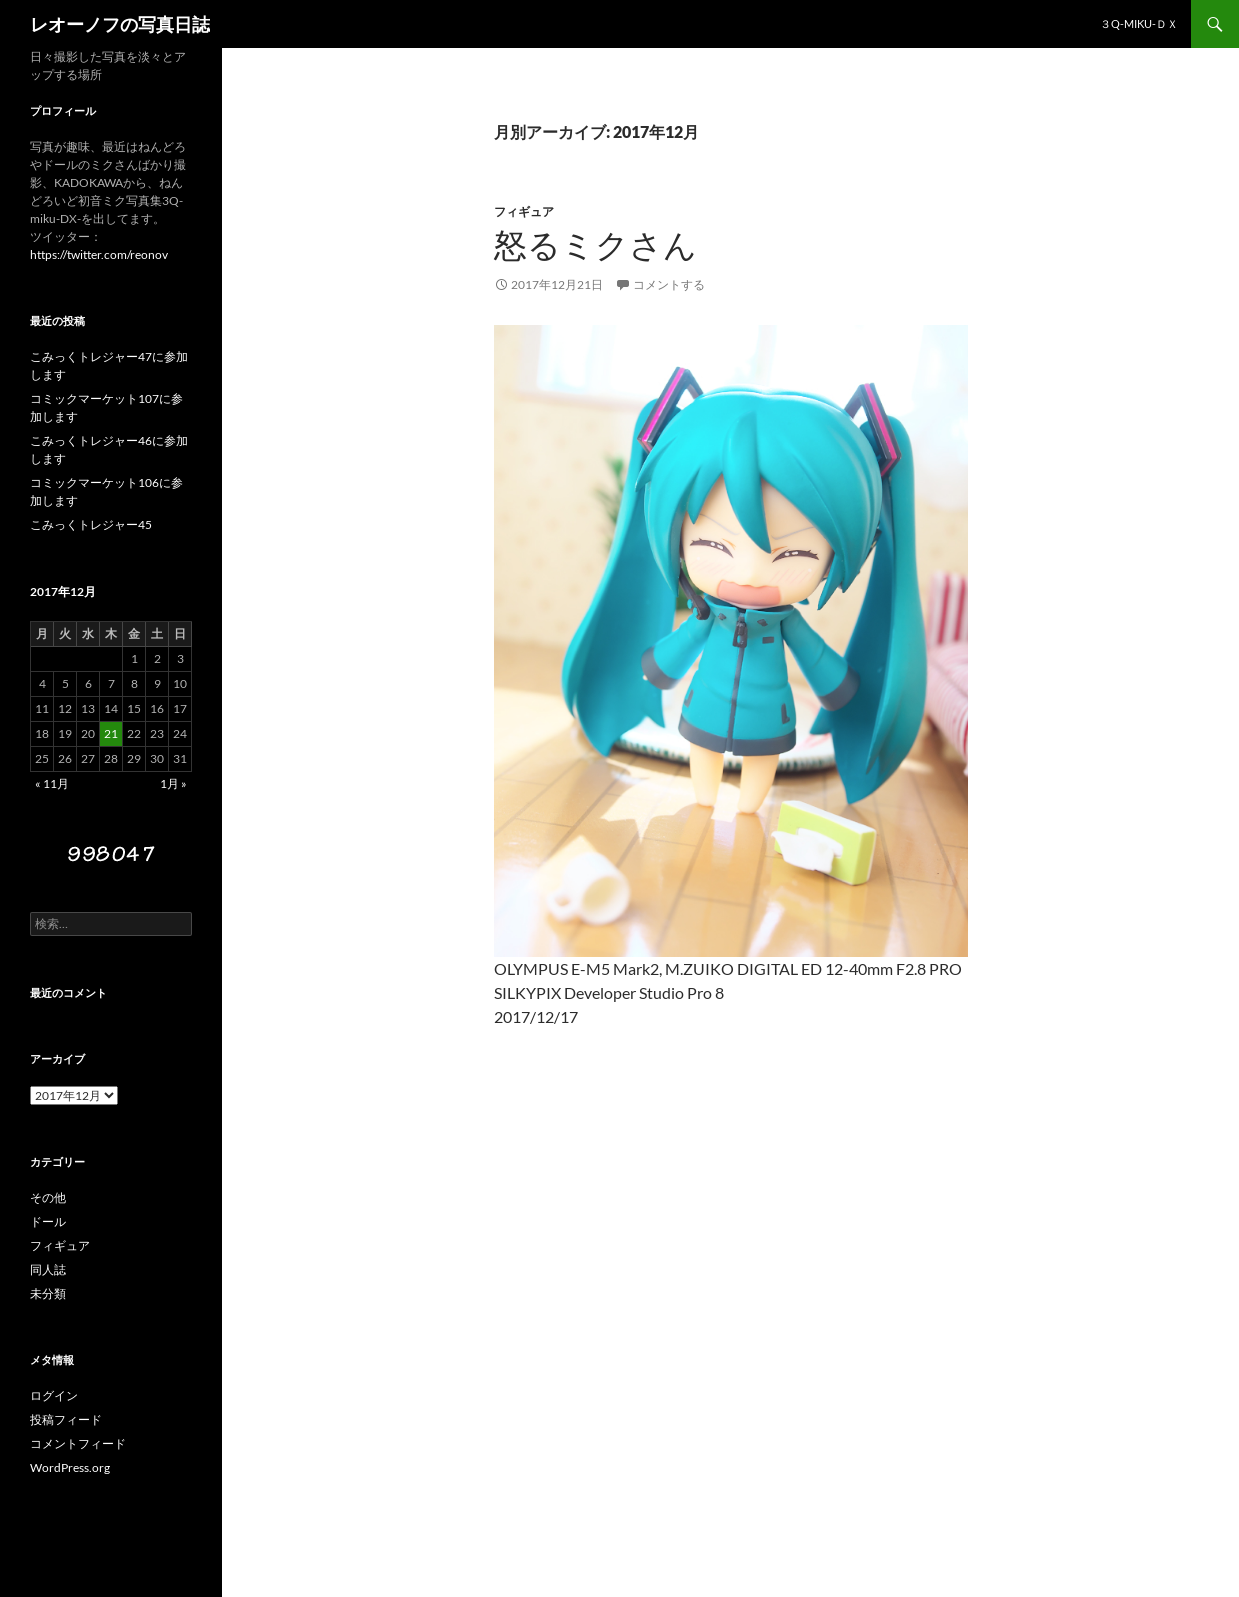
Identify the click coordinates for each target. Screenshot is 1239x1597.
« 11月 (52, 783)
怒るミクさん (595, 245)
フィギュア (524, 211)
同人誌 (48, 1269)
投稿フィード (66, 1419)
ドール (48, 1221)
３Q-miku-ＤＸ (1139, 23)
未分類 (48, 1293)
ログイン (54, 1395)
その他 (48, 1197)
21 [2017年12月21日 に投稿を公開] (111, 733)
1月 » (173, 783)
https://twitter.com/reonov (99, 254)
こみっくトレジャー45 (91, 524)
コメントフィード (78, 1443)
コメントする (669, 284)
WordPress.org (70, 1467)
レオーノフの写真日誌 (120, 24)
